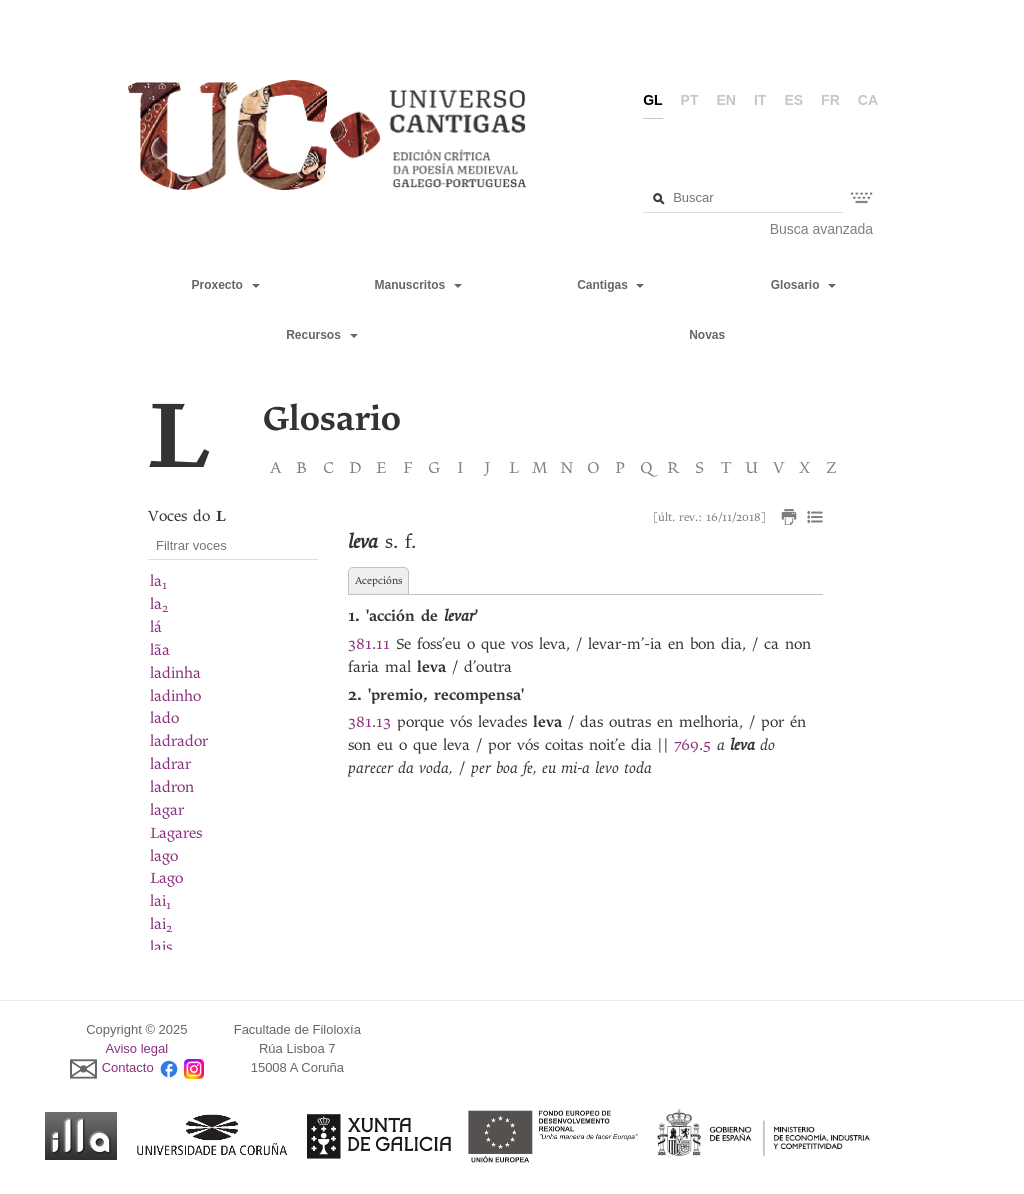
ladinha (175, 673)
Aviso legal (137, 1048)
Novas (707, 335)
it (760, 100)
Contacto (128, 1067)
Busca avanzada (822, 229)
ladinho (175, 696)
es (793, 100)
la (158, 581)
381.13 (369, 722)
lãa (160, 650)
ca (868, 100)
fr (830, 100)
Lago (166, 878)
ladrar (170, 764)
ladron (172, 787)
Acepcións (378, 580)
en (726, 100)
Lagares (176, 833)
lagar (167, 810)
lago (164, 856)
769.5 (692, 745)
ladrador (179, 741)
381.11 (369, 644)
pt (690, 100)
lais (161, 947)
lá (156, 627)
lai (160, 901)
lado (164, 718)
